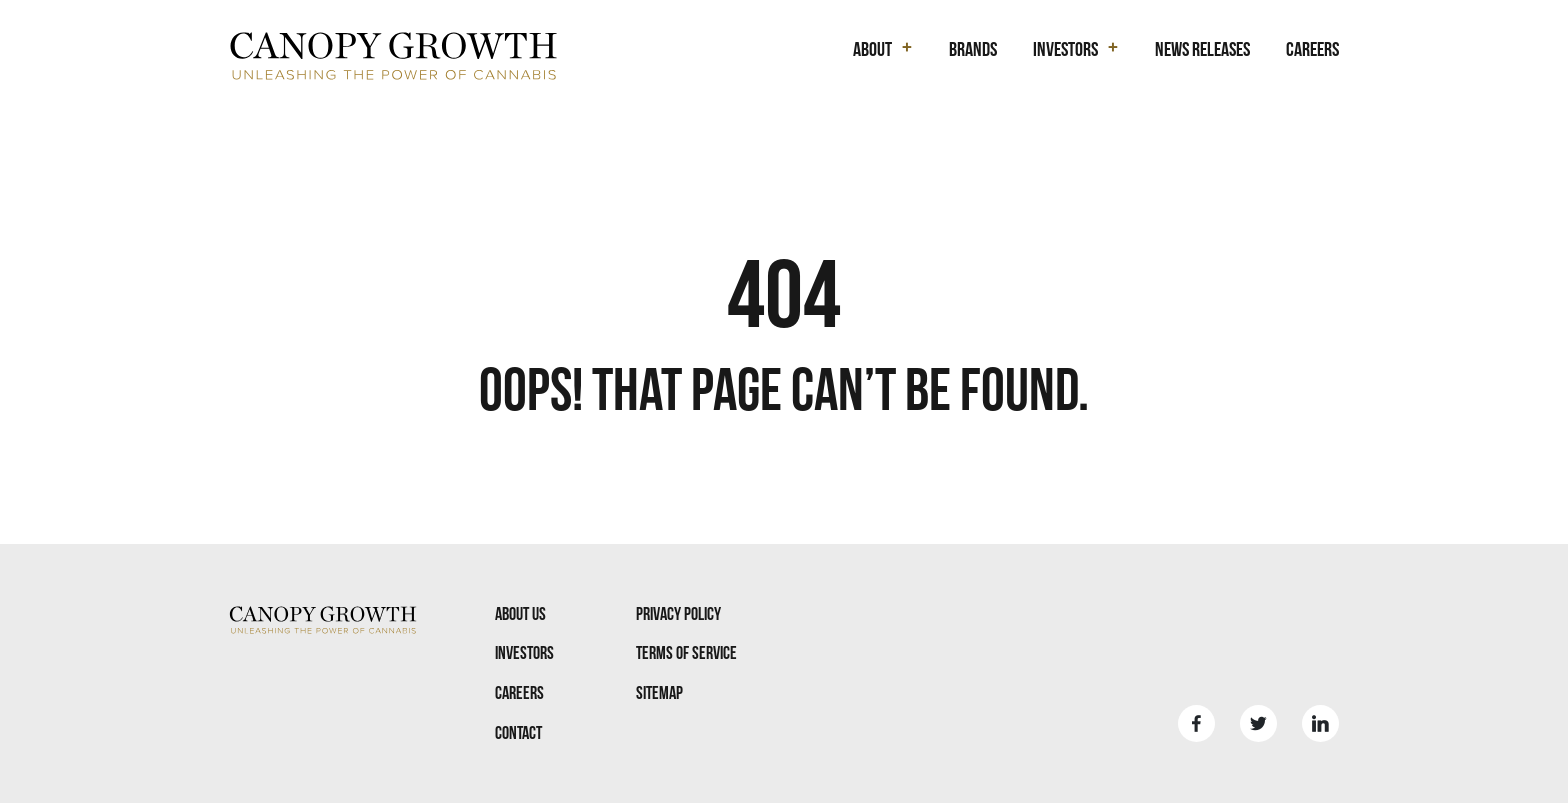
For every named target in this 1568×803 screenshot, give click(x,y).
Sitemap (659, 692)
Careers (1312, 49)
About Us (520, 613)
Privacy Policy (678, 613)
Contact (518, 732)
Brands (973, 49)
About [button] (872, 49)
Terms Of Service (686, 652)
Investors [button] (1065, 49)
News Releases (1202, 49)
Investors (524, 652)
